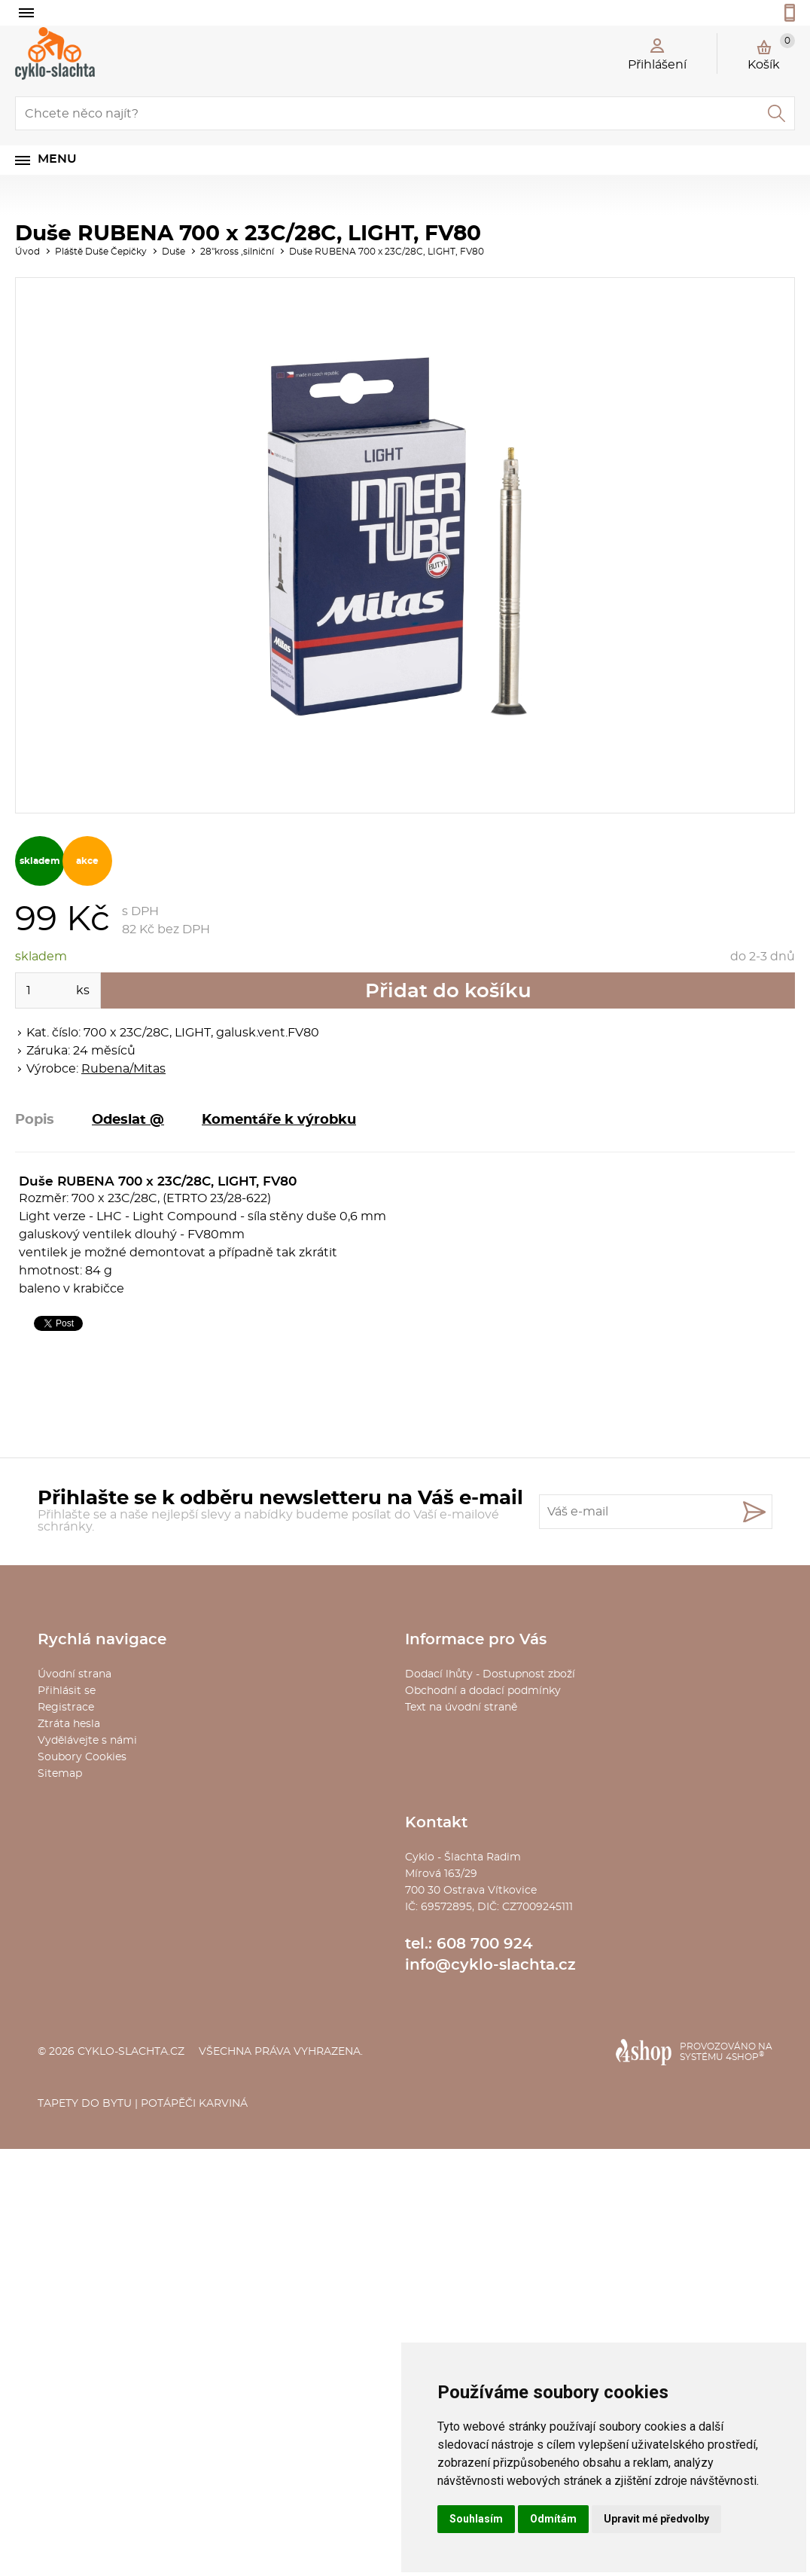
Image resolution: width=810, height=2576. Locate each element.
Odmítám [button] (553, 2519)
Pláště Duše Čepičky (101, 251)
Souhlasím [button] (476, 2519)
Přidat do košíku (448, 991)
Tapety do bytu (85, 2103)
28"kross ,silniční (237, 251)
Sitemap (60, 1774)
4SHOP (745, 2057)
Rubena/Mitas (123, 1069)
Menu (57, 159)
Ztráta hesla (69, 1724)
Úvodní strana (74, 1674)
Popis (34, 1120)
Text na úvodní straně (461, 1707)
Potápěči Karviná (194, 2103)
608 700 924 (485, 1944)
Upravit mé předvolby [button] (656, 2519)
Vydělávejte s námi (87, 1740)
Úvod (27, 251)
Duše (173, 251)
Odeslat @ (128, 1120)
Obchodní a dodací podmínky (483, 1691)
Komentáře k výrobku (279, 1120)
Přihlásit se (67, 1691)
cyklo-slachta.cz (131, 2051)
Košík (771, 52)
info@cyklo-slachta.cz (490, 1965)
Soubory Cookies (82, 1757)
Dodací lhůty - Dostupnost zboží (490, 1674)
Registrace (66, 1707)
